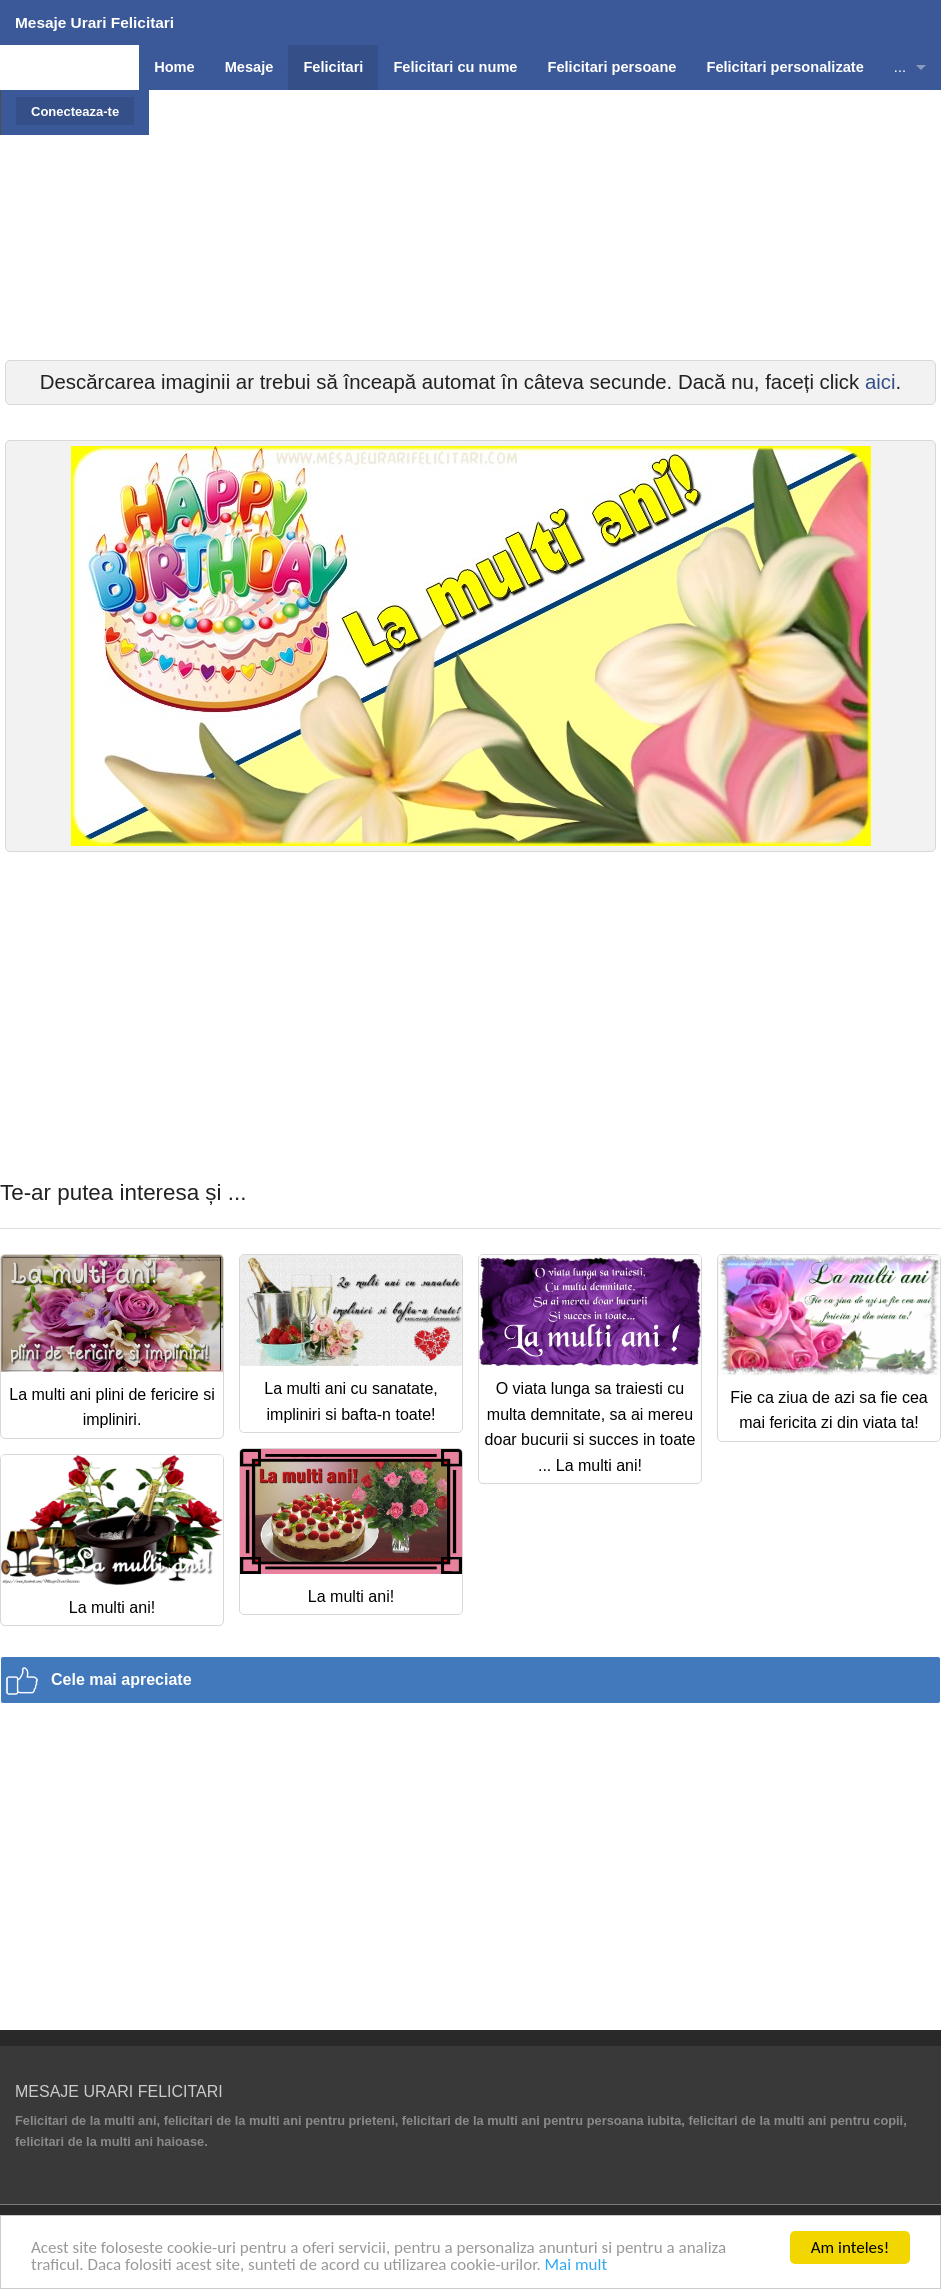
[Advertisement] (471, 275)
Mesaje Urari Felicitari (94, 22)
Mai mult (576, 2264)
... (900, 67)
